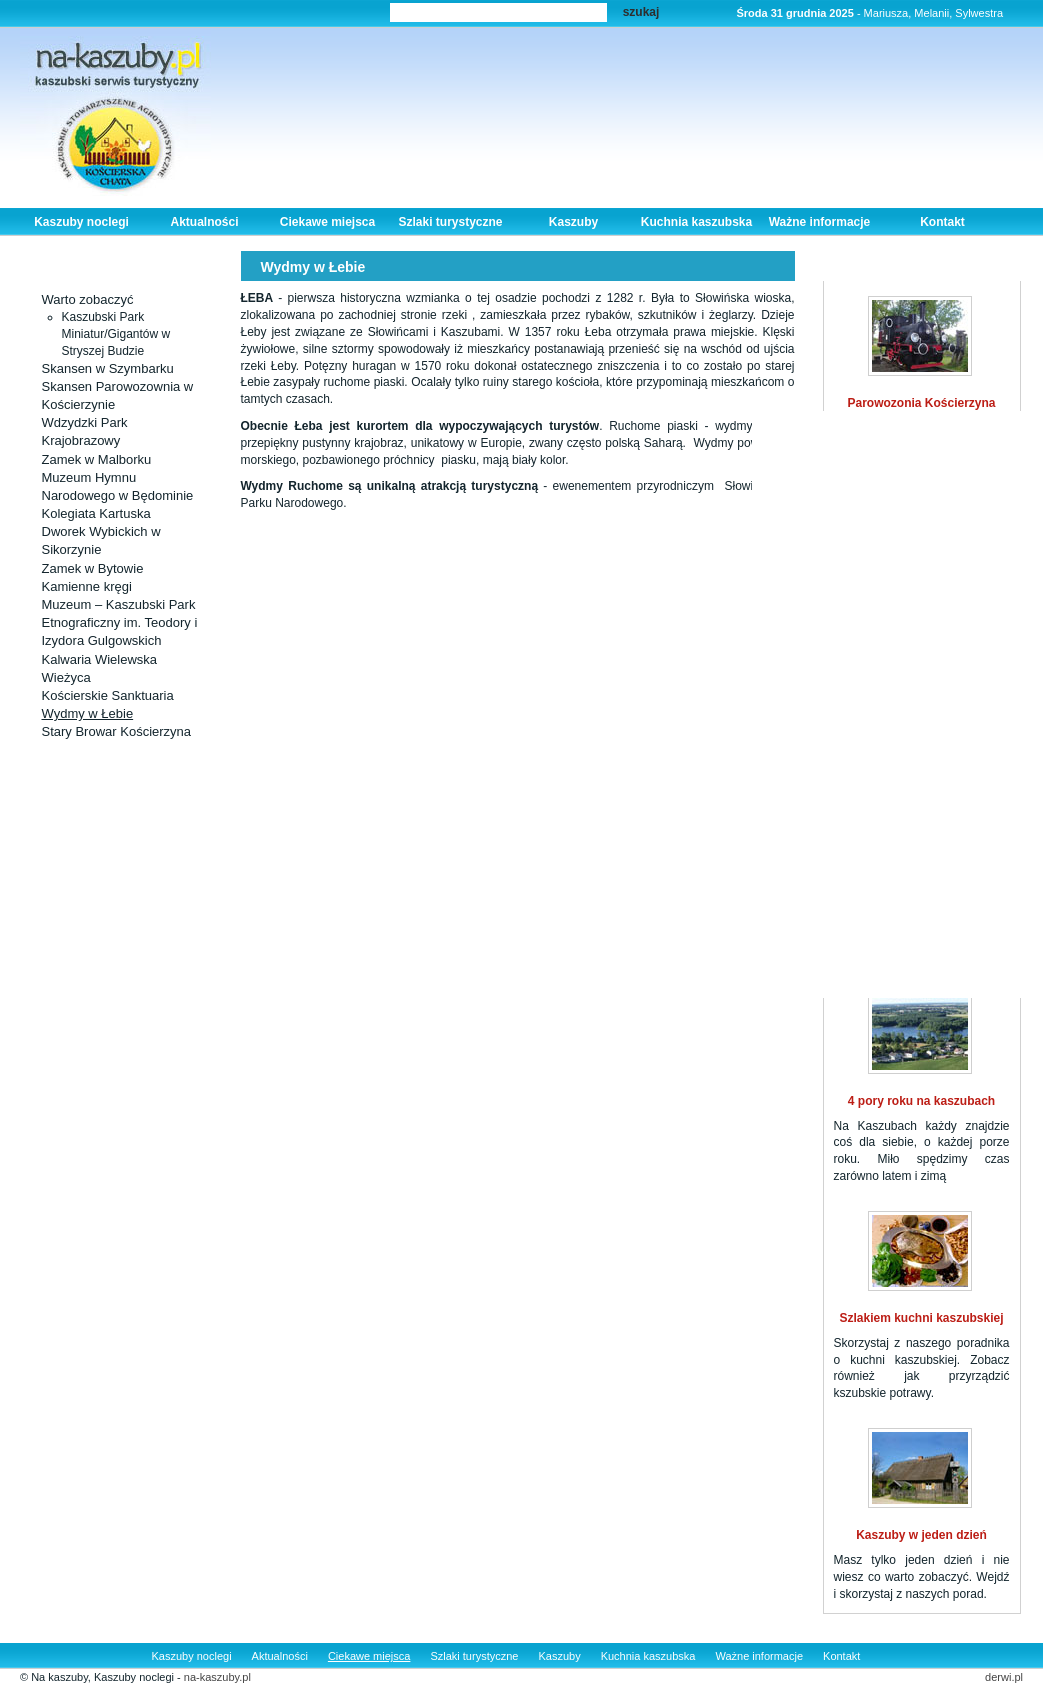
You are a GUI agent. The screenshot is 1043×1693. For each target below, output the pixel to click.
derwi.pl (1004, 1677)
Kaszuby (573, 222)
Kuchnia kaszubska (696, 222)
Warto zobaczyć (88, 299)
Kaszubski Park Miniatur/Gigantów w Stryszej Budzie (116, 334)
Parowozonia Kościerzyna (921, 403)
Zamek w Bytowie (93, 568)
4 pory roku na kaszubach (921, 1101)
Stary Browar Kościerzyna (117, 731)
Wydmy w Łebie (88, 713)
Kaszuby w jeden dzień (921, 1535)
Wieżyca (66, 677)
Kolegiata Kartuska (96, 513)
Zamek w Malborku (97, 459)
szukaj (641, 12)
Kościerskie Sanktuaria (108, 695)
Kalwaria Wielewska (100, 659)
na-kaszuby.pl (217, 1677)
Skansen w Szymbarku (108, 368)
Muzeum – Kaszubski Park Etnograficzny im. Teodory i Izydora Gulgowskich (120, 622)
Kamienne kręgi (87, 586)
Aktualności (204, 222)
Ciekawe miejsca (327, 222)
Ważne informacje (820, 222)
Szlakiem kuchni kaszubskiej (921, 1318)
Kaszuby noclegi (81, 222)
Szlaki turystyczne (450, 222)
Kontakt (942, 222)
